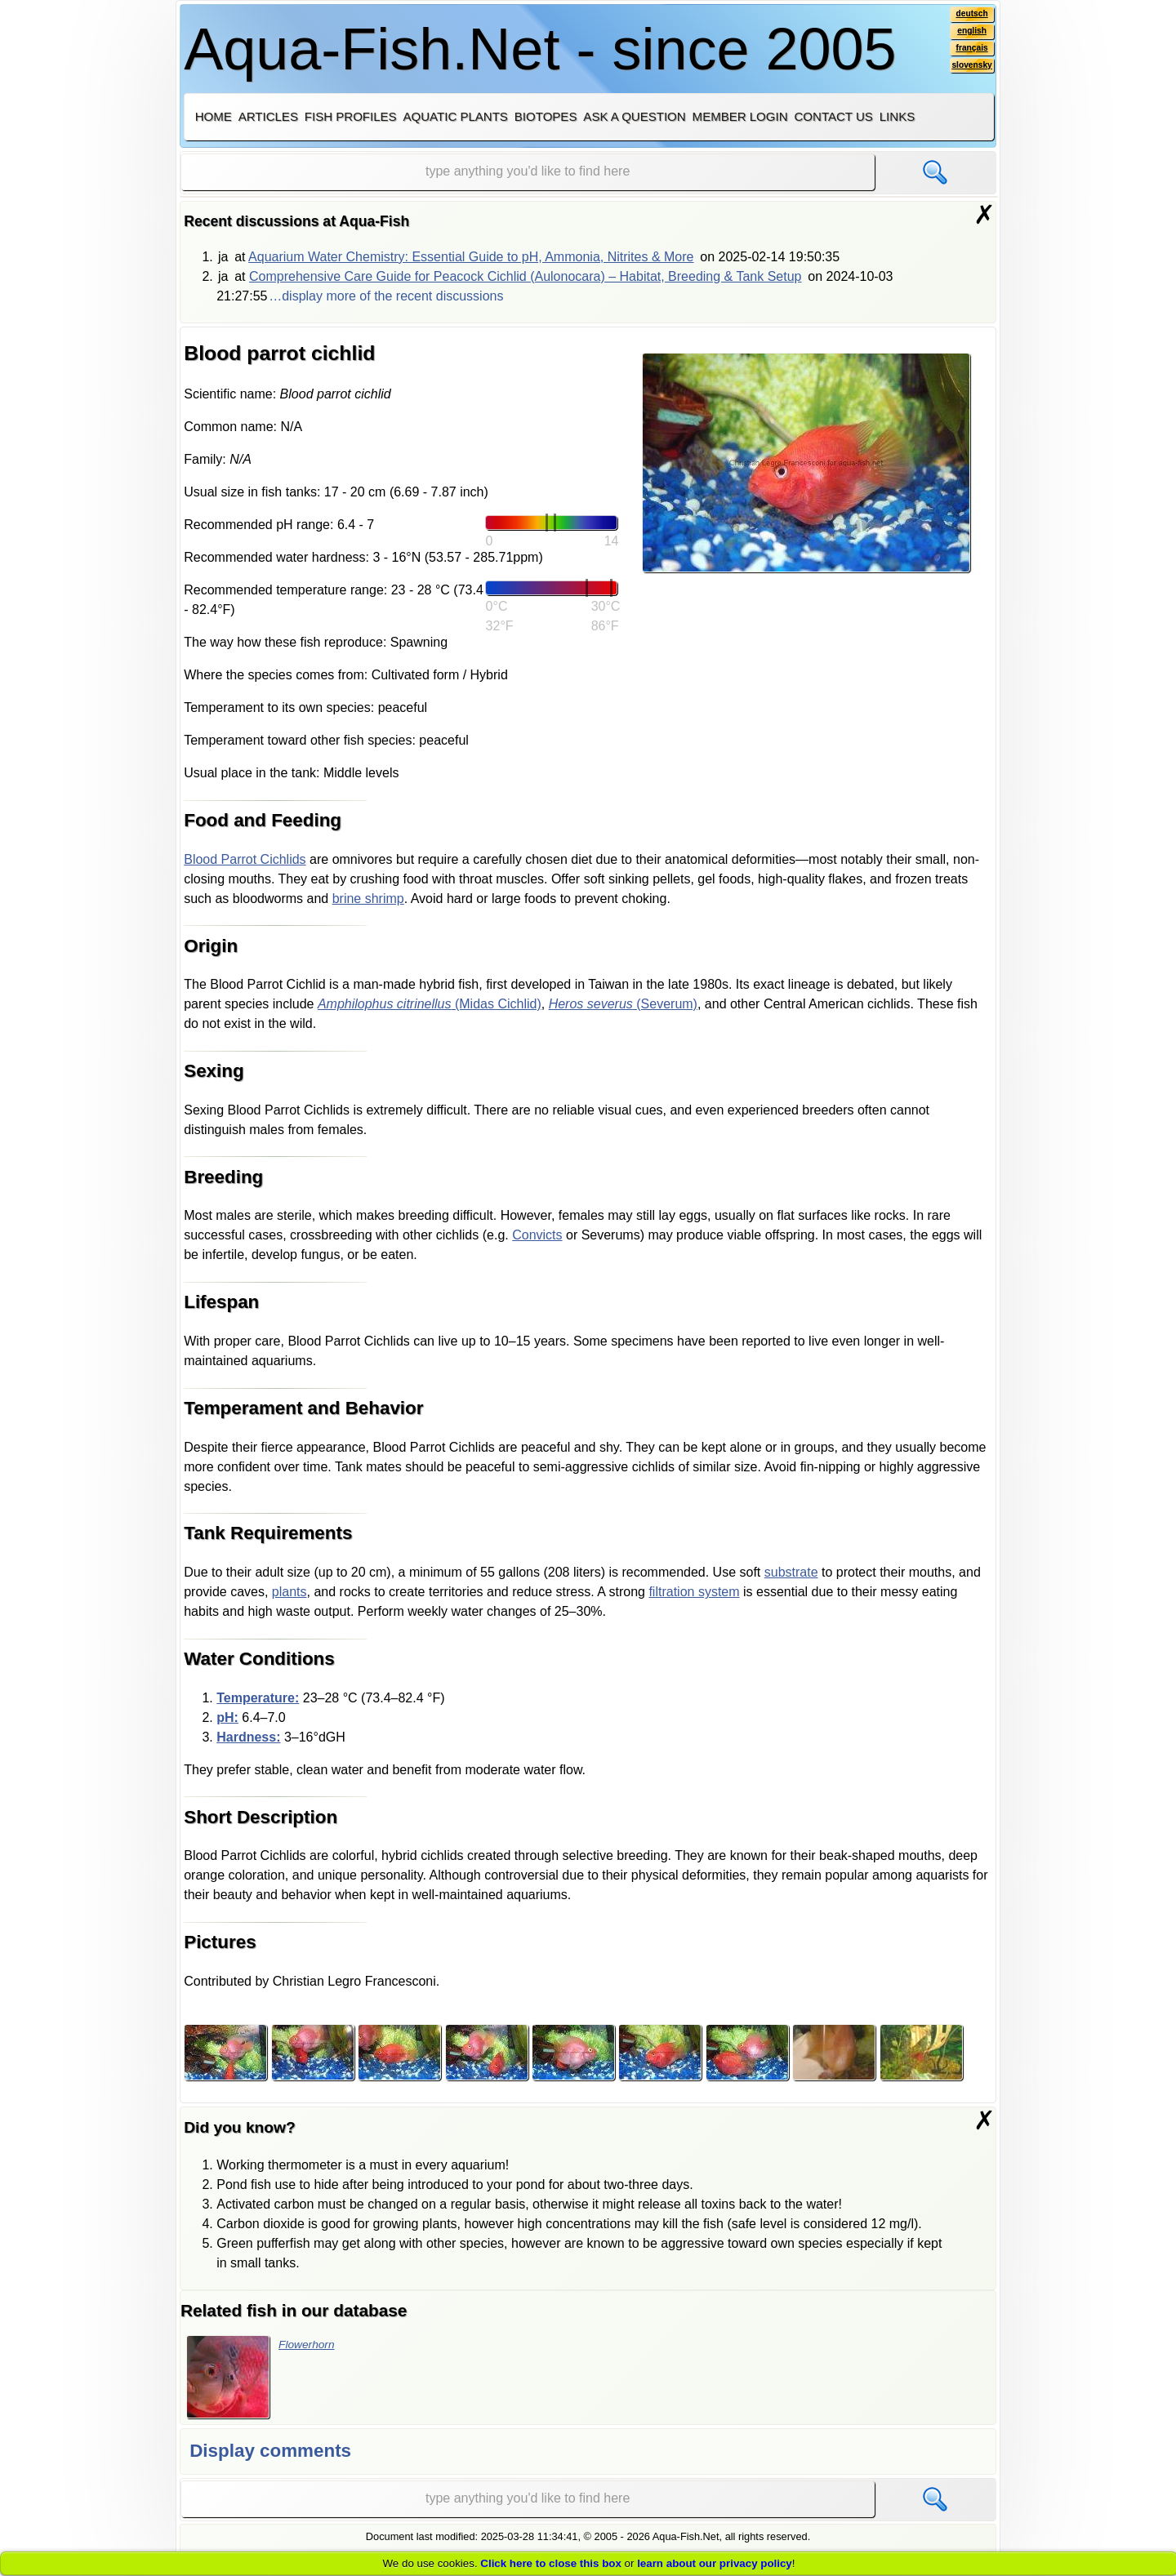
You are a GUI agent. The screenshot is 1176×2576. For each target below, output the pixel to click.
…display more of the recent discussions (386, 296)
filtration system (693, 1592)
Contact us (833, 116)
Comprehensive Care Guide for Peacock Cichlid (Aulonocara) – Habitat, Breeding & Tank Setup (525, 276)
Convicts (537, 1235)
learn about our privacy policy (714, 2563)
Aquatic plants (455, 116)
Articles (268, 116)
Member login (740, 116)
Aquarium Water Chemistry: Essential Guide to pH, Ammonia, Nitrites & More (470, 257)
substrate (791, 1572)
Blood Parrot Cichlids (244, 859)
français (968, 54)
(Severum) (623, 1004)
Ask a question (634, 116)
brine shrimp (368, 898)
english (968, 35)
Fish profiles (351, 116)
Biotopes (545, 116)
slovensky (968, 74)
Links (897, 116)
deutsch (968, 15)
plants (289, 1592)
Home (213, 116)
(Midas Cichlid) (429, 1004)
